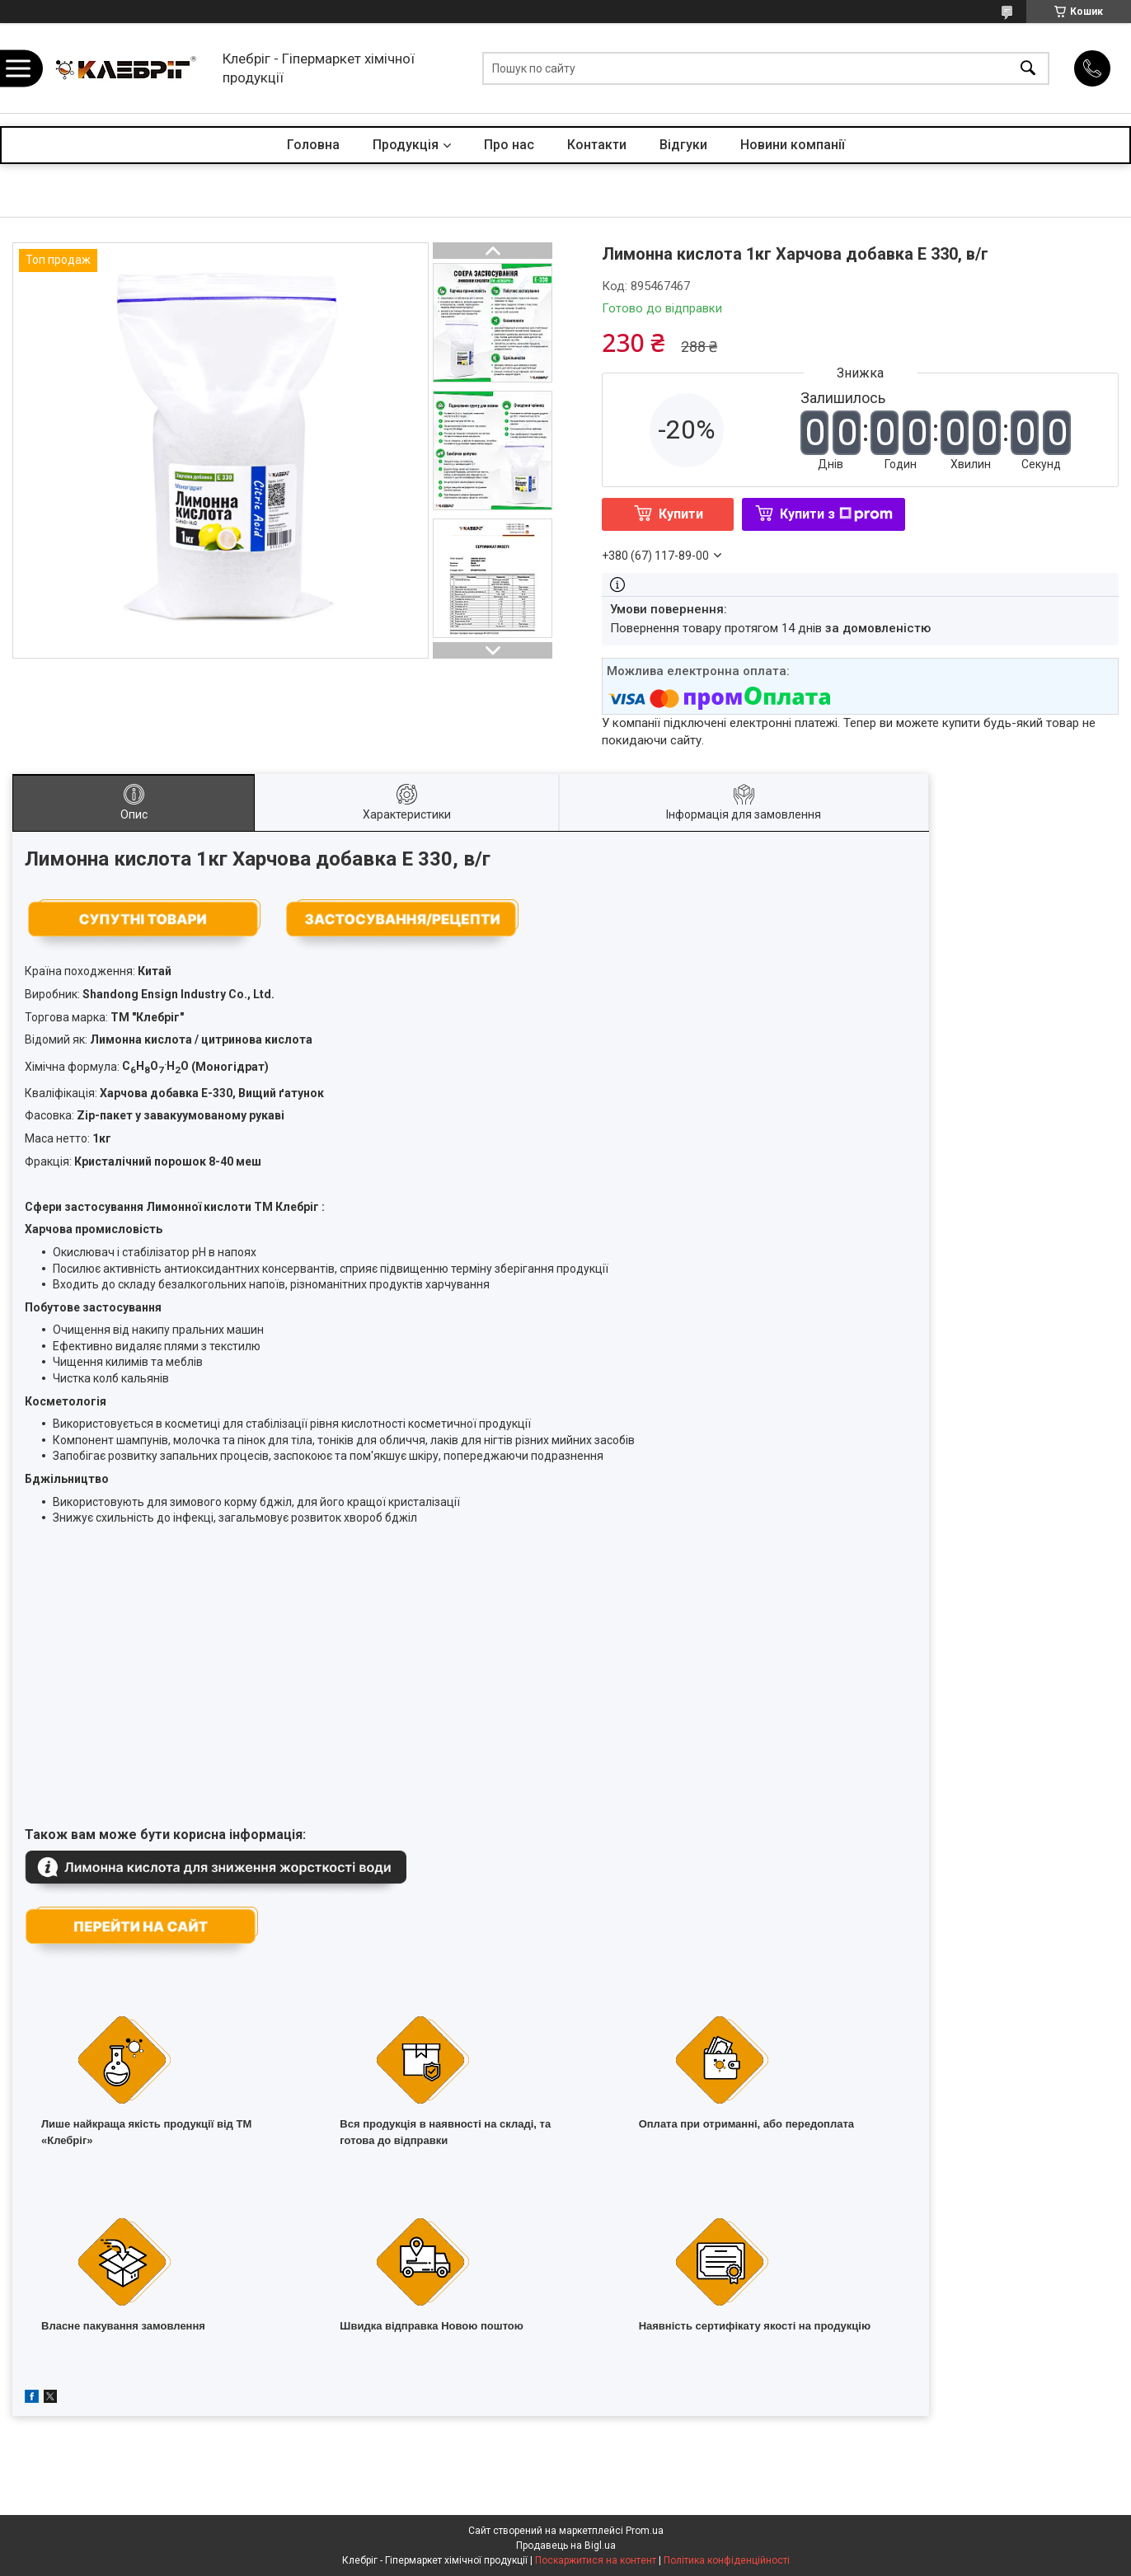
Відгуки (683, 144)
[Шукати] (1028, 68)
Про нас (509, 144)
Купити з (836, 514)
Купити (681, 514)
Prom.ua (645, 2530)
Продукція (406, 144)
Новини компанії (792, 144)
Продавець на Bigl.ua (566, 2545)
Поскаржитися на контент (595, 2560)
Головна (313, 144)
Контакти (597, 144)
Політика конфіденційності (727, 2560)
